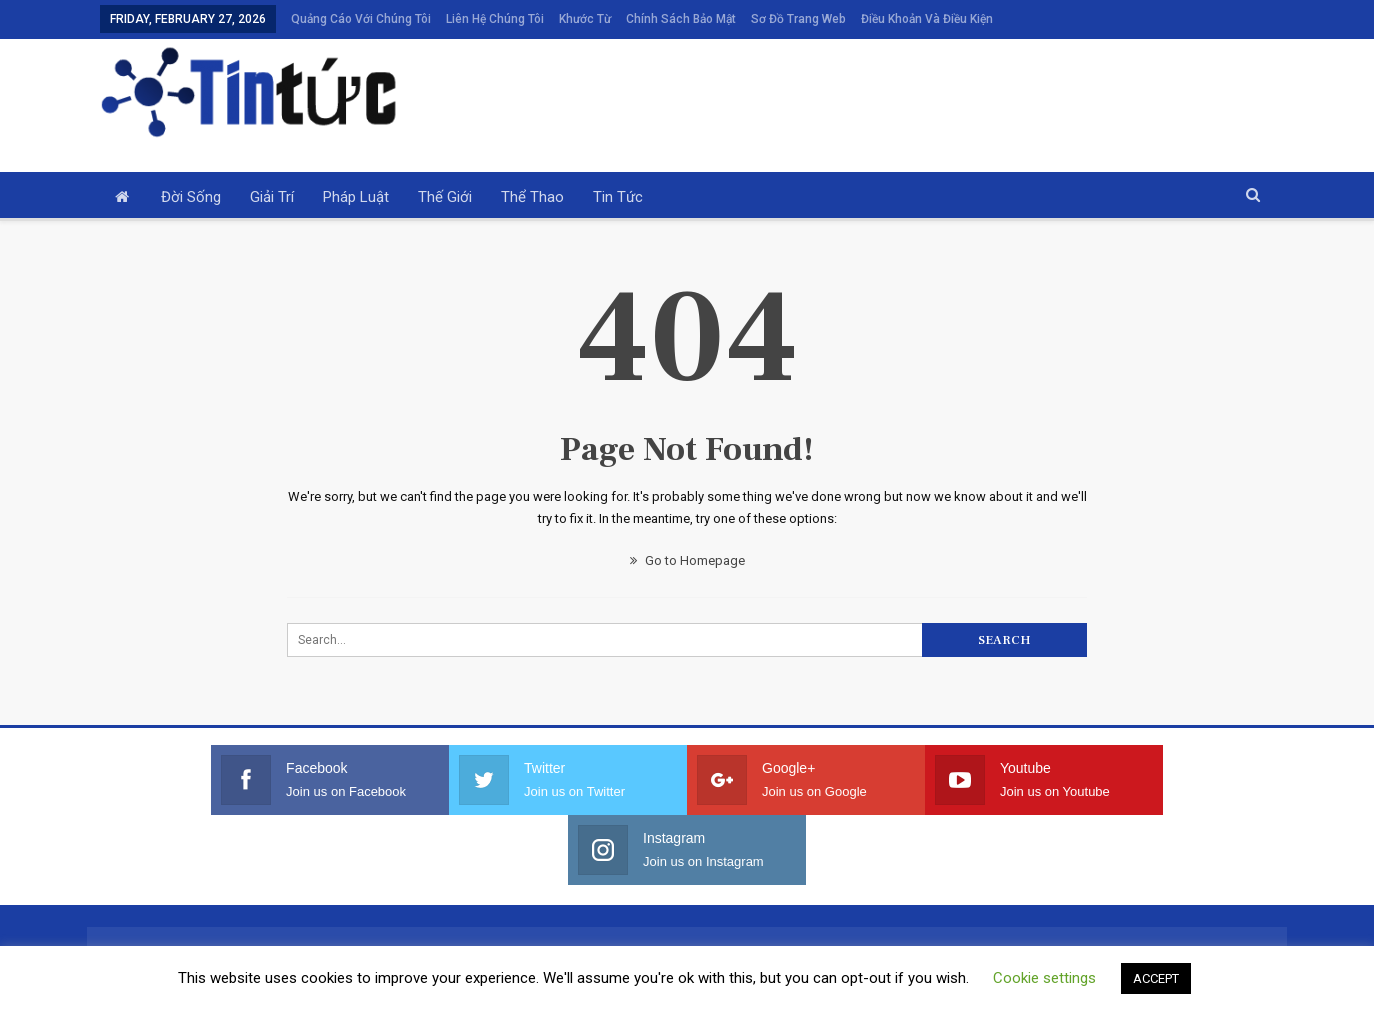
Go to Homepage (687, 560)
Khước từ (585, 19)
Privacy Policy (760, 988)
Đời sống (191, 197)
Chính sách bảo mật (681, 19)
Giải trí (272, 197)
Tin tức (618, 197)
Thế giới (445, 197)
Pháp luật (356, 197)
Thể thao (532, 197)
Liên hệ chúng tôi (495, 19)
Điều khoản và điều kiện (927, 19)
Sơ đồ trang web (798, 19)
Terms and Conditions (637, 988)
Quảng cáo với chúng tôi (361, 19)
